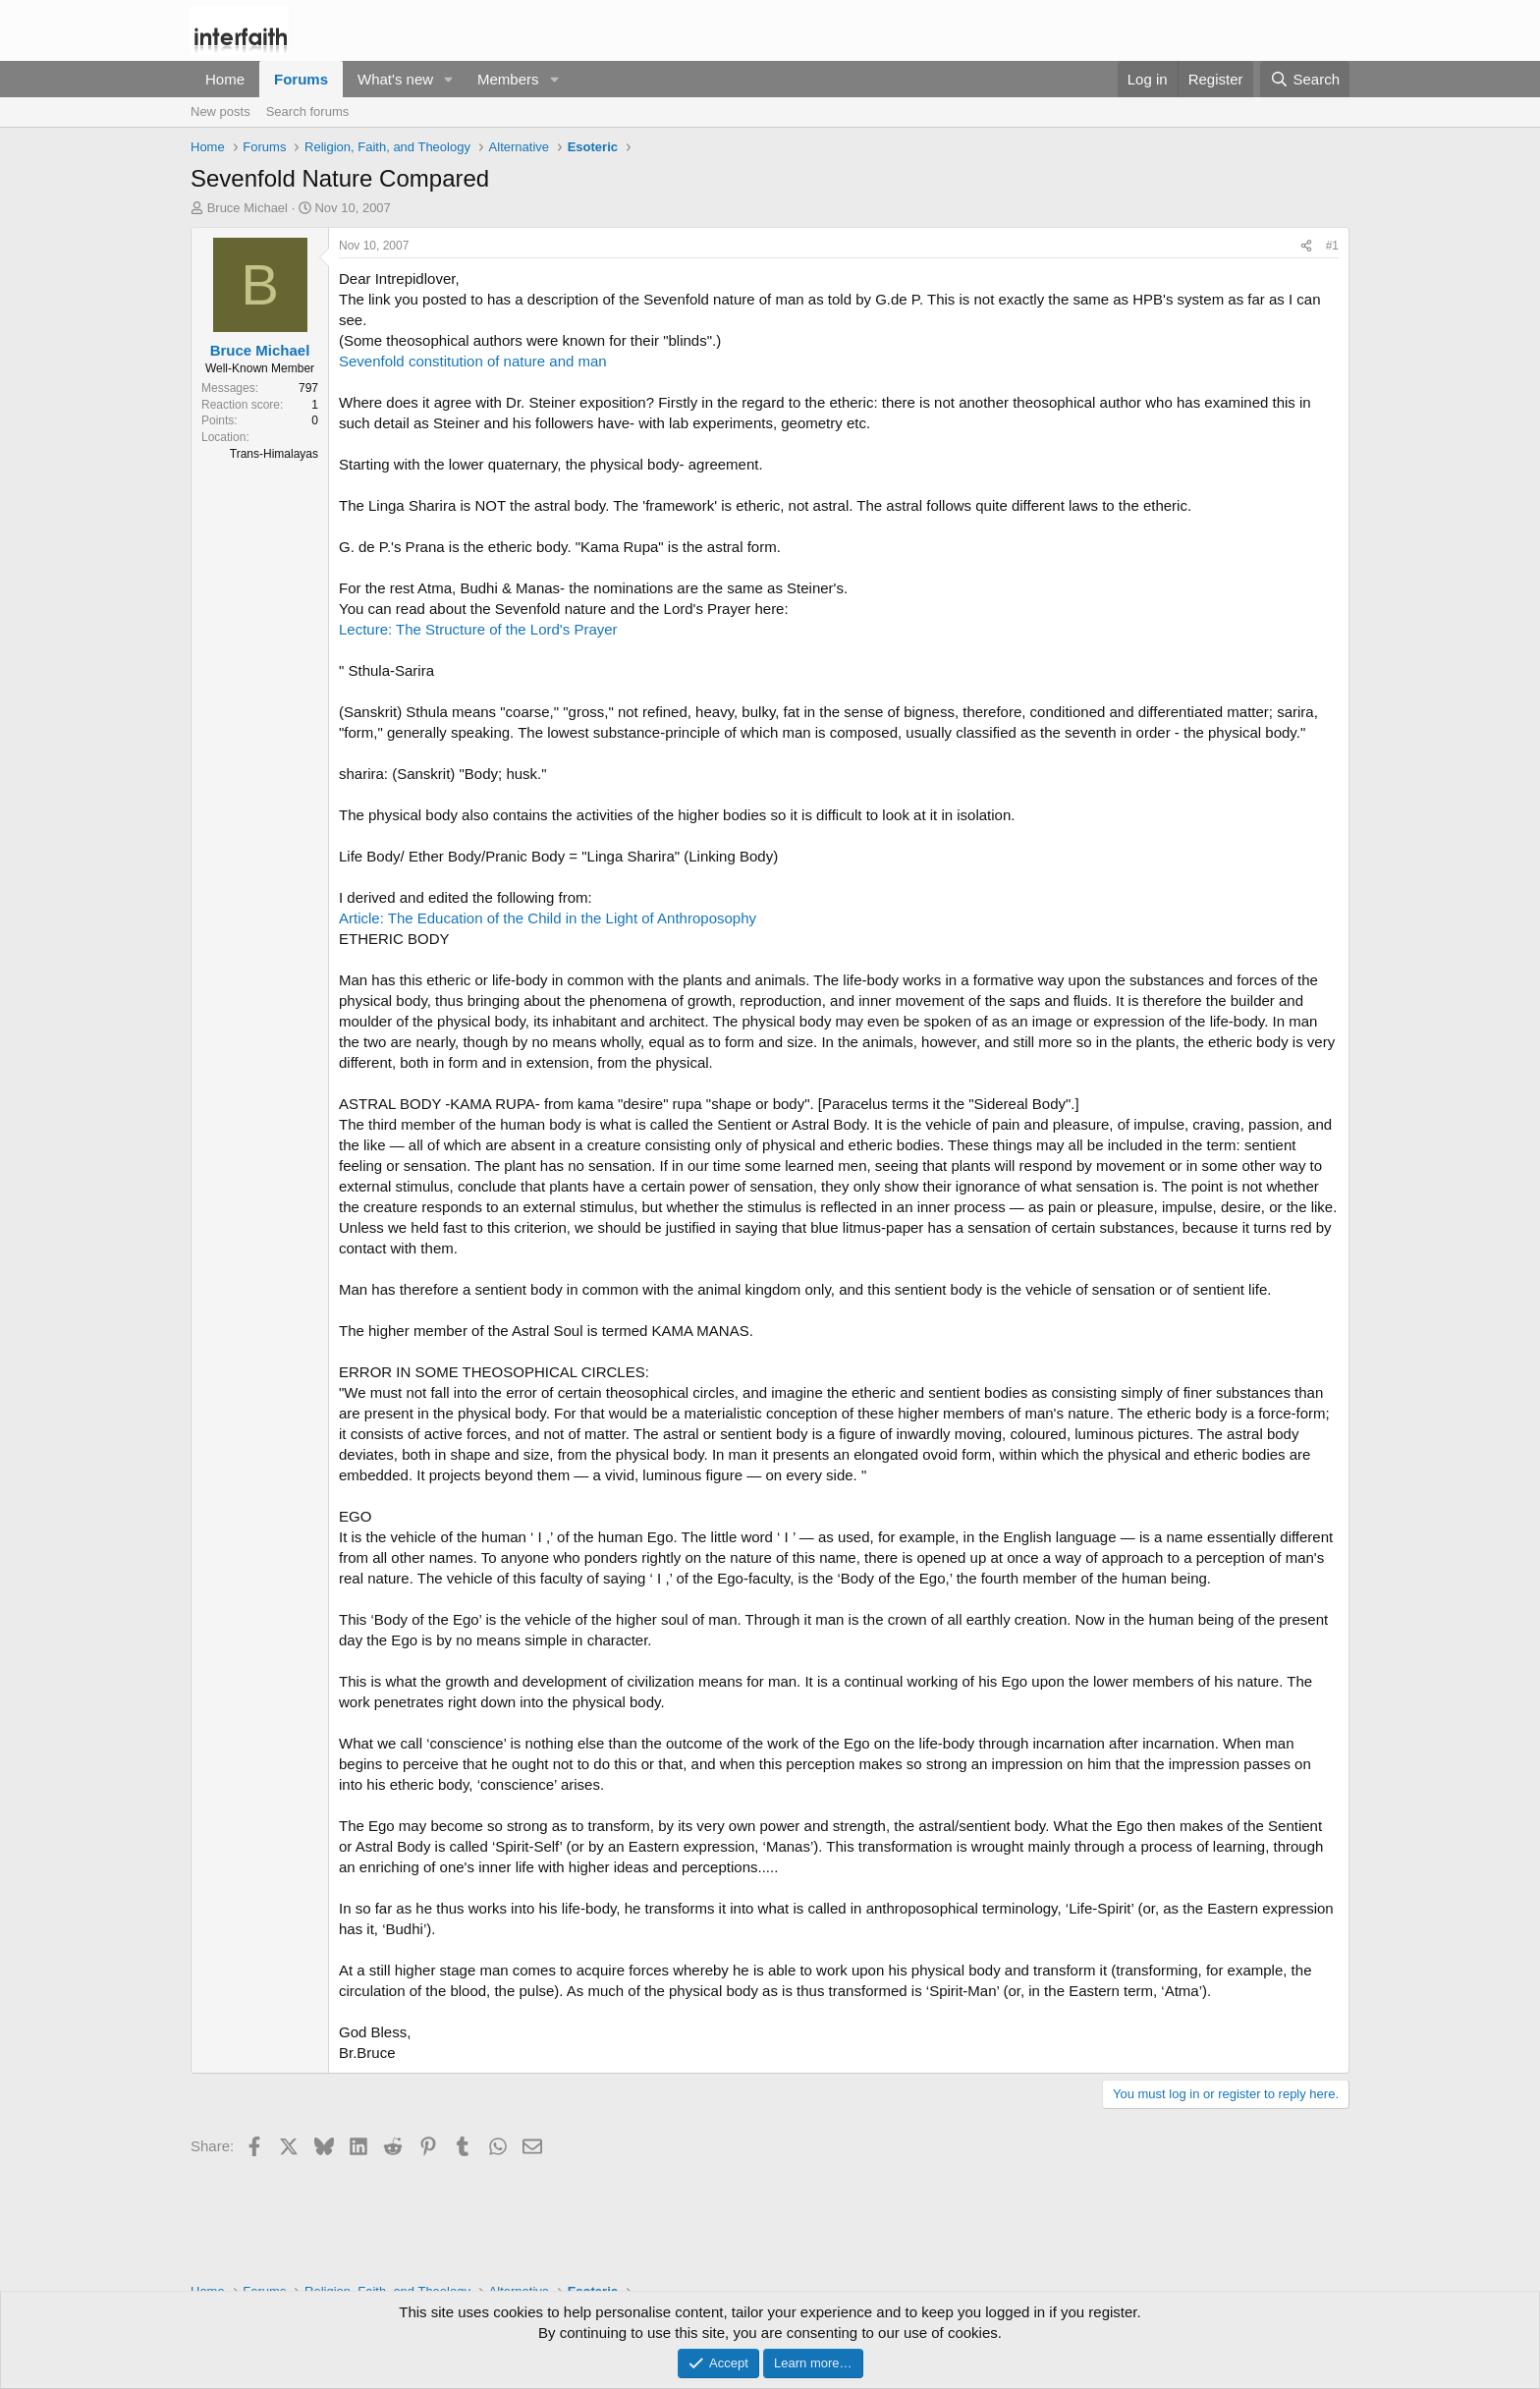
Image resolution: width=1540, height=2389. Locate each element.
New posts (220, 111)
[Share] (1306, 246)
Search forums (308, 111)
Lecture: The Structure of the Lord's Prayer (478, 629)
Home (225, 79)
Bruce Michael (247, 207)
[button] (449, 79)
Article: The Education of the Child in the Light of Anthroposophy (547, 918)
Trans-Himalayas (274, 454)
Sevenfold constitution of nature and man (473, 361)
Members (508, 79)
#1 (1332, 245)
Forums (301, 79)
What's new (395, 79)
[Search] (1304, 79)
